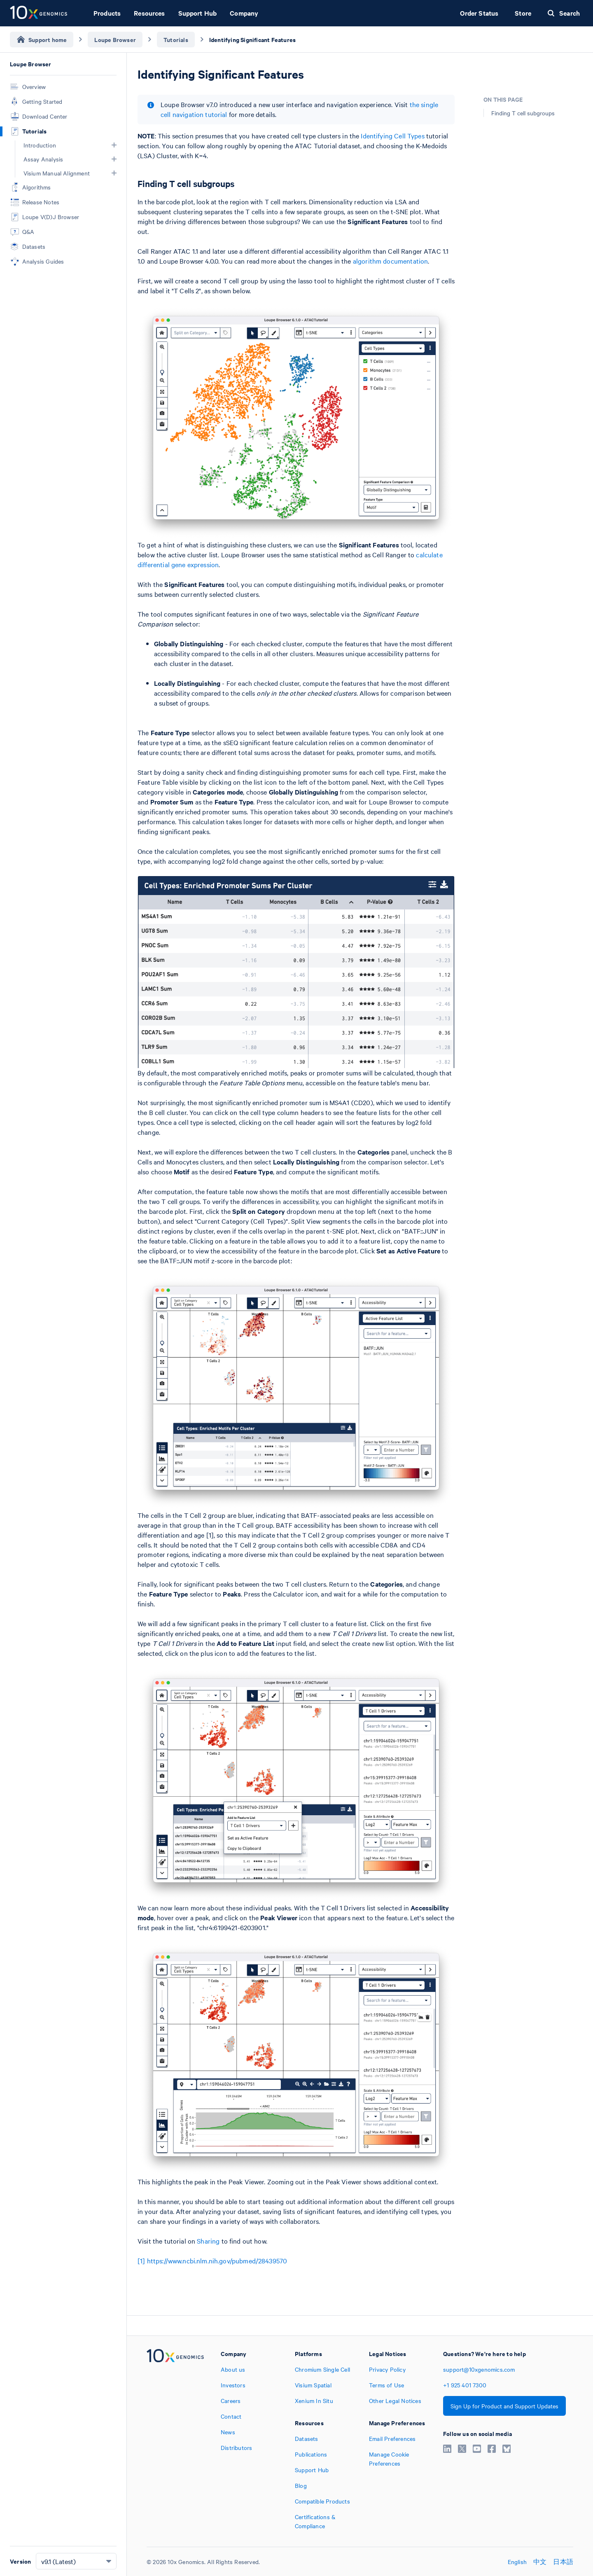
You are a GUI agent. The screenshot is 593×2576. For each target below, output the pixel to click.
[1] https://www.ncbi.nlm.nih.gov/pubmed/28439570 (212, 2260)
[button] (114, 145)
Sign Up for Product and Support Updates (504, 2406)
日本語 (563, 2561)
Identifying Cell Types (392, 135)
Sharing (208, 2240)
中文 (539, 2561)
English (517, 2561)
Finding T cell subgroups (523, 113)
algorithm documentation (390, 260)
